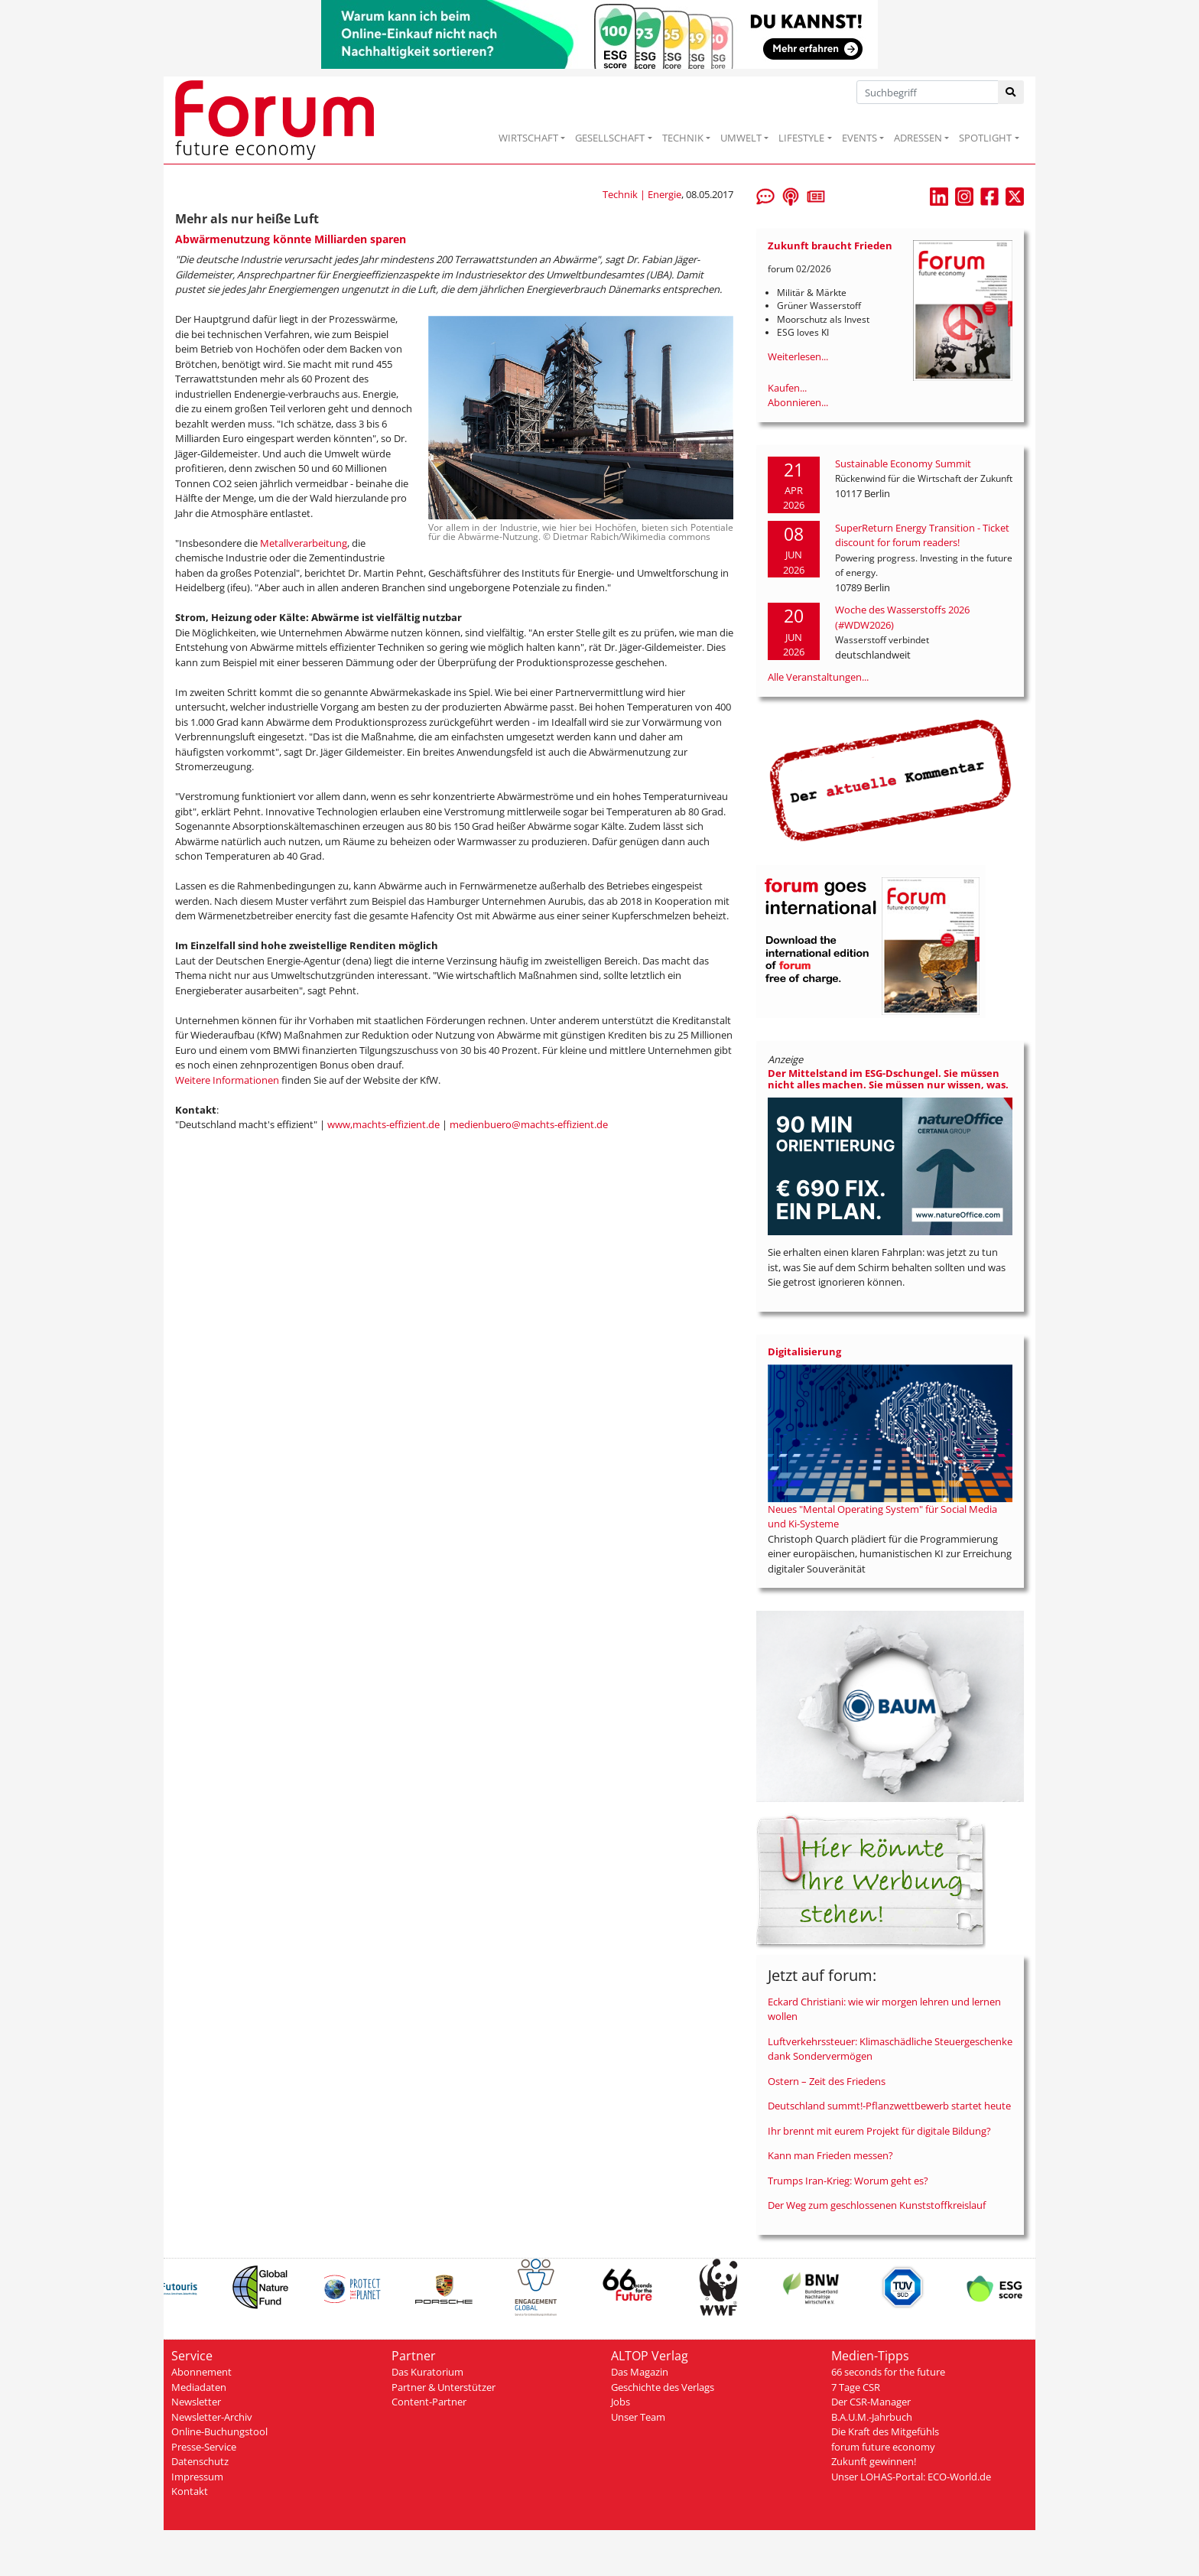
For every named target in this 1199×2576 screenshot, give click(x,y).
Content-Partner (429, 2401)
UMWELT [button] (741, 138)
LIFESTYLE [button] (801, 138)
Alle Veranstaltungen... (818, 677)
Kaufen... (787, 388)
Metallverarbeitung (303, 543)
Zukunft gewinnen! (873, 2461)
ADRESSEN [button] (918, 138)
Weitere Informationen (227, 1080)
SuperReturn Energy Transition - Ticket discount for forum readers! (922, 535)
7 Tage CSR (855, 2387)
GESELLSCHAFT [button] (610, 138)
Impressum (197, 2476)
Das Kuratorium (427, 2372)
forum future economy (883, 2447)
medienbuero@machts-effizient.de (529, 1124)
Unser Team (638, 2417)
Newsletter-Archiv (211, 2417)
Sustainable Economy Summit (903, 463)
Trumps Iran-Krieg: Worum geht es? (848, 2180)
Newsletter (196, 2401)
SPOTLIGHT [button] (985, 138)
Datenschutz (200, 2461)
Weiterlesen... (798, 356)
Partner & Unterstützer (444, 2387)
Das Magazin (639, 2372)
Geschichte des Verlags (662, 2387)
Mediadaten (198, 2387)
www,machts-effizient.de (383, 1124)
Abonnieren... (798, 402)
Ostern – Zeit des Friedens (826, 2081)
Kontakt (189, 2491)
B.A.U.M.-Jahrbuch (871, 2417)
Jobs (620, 2401)
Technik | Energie (642, 194)
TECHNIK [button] (682, 138)
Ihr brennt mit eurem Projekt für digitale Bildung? (879, 2131)
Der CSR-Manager (871, 2401)
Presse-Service (203, 2447)
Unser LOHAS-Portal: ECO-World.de (911, 2476)
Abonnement (201, 2372)
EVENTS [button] (859, 138)
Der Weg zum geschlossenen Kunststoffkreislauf (877, 2205)
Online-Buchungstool (219, 2431)
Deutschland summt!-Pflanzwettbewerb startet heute (889, 2106)
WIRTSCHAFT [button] (528, 138)
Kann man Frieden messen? (830, 2155)
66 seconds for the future (888, 2372)
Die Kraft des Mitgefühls (885, 2431)
